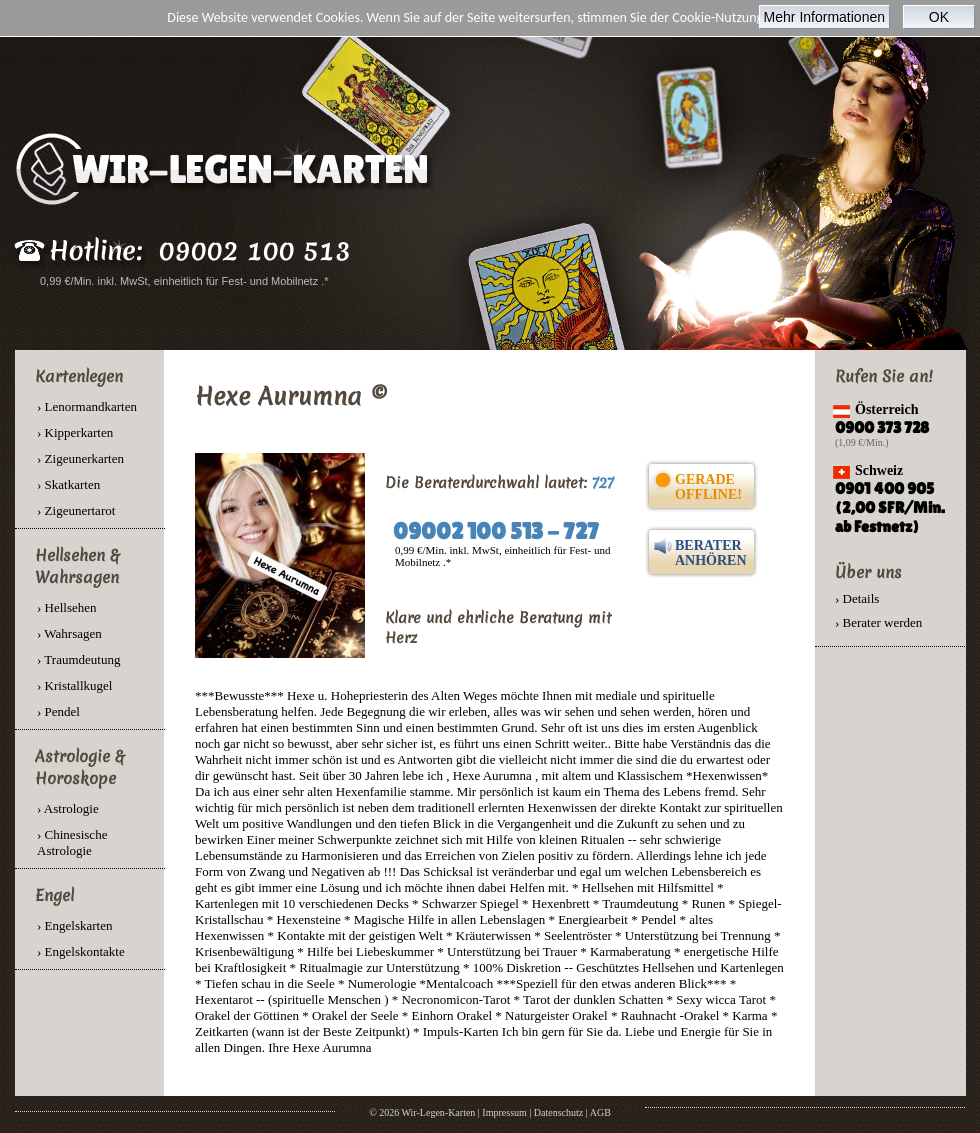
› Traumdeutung (78, 659)
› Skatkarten (68, 484)
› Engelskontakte (81, 951)
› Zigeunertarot (76, 510)
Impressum (504, 1112)
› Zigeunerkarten (80, 458)
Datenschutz (558, 1112)
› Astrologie (68, 808)
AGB (600, 1112)
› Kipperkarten (75, 432)
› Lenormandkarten (87, 406)
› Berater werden (878, 622)
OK (939, 17)
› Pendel (58, 711)
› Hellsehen (67, 607)
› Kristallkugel (74, 685)
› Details (857, 598)
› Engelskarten (74, 925)
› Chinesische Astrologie (72, 842)
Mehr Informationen (824, 17)
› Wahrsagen (69, 633)
